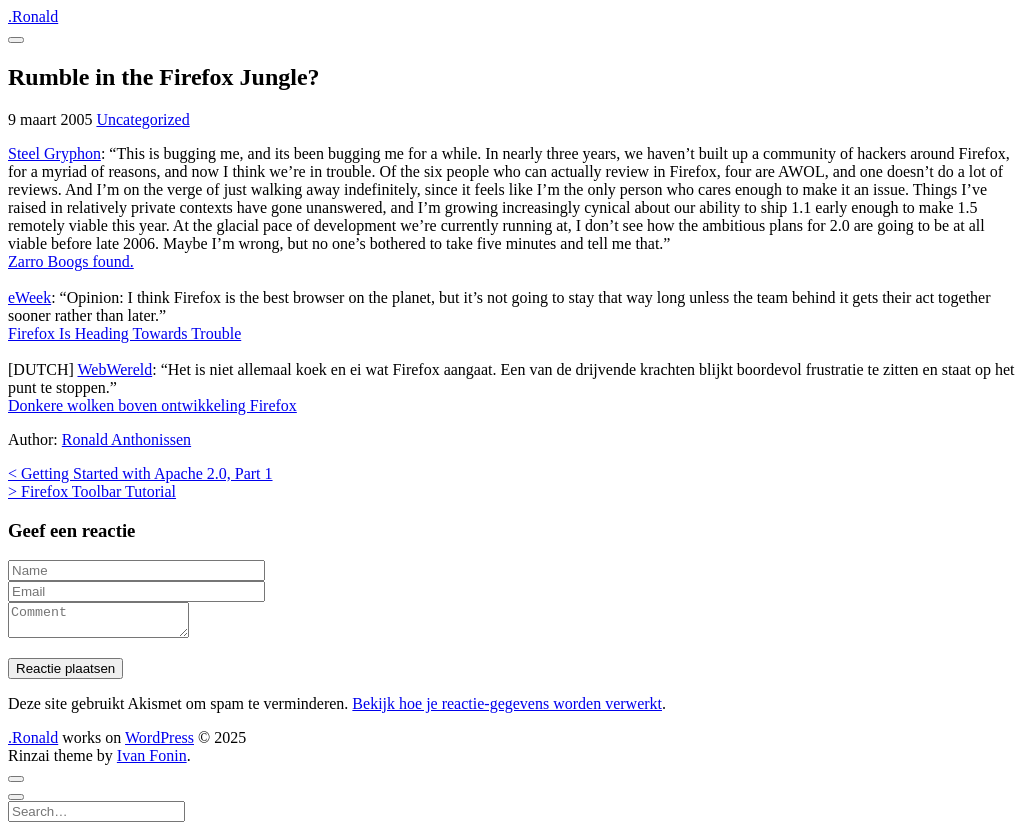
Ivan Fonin (152, 761)
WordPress (159, 743)
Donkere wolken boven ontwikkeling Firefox (152, 405)
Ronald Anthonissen (126, 439)
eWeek (29, 297)
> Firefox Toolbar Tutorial (92, 491)
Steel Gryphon (54, 153)
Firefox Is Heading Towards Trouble (124, 333)
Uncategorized (142, 119)
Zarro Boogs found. (71, 261)
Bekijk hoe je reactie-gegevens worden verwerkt (507, 709)
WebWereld (114, 369)
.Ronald (33, 16)
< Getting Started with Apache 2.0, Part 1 (140, 473)
